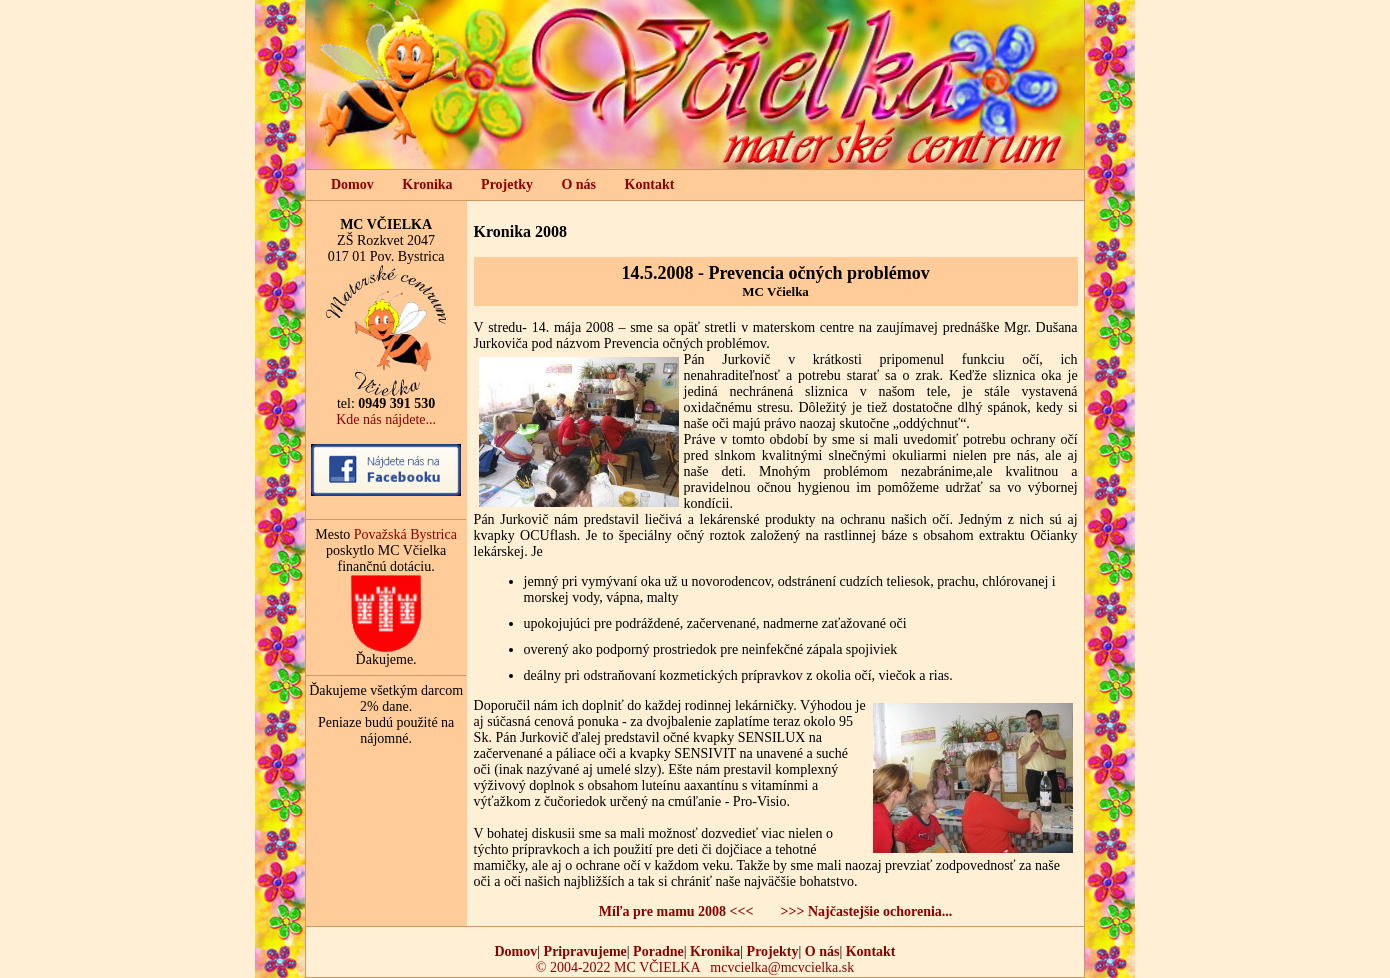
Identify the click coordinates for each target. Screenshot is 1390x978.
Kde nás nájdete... (386, 419)
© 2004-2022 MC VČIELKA (618, 967)
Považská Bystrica (405, 534)
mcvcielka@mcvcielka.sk (782, 967)
